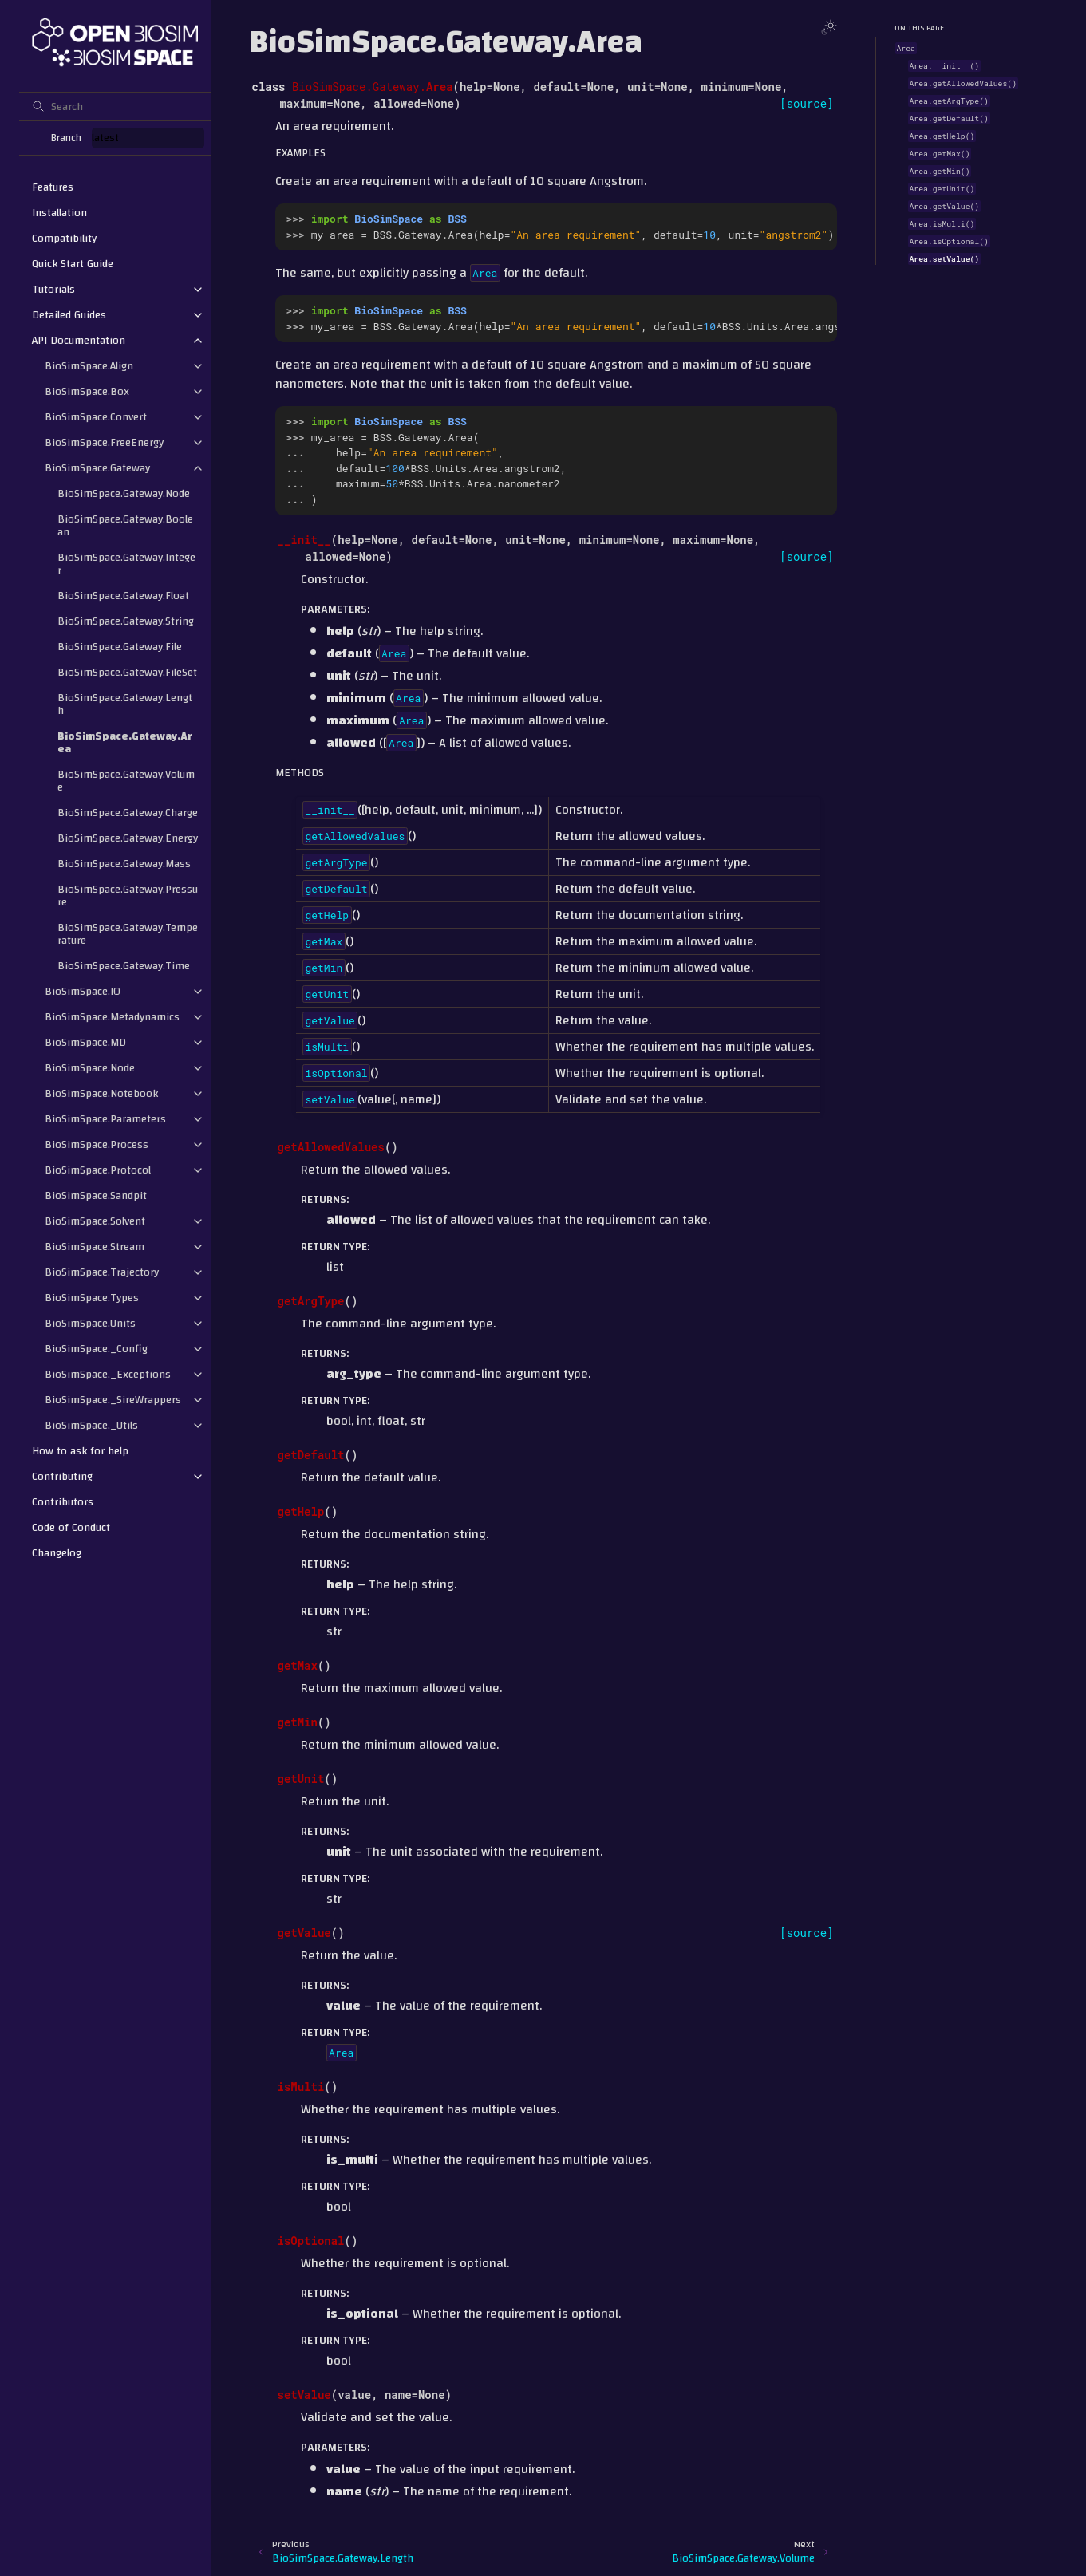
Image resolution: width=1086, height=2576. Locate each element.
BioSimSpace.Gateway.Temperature (127, 934)
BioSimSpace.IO (82, 991)
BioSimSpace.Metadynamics (112, 1017)
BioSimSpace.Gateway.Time (123, 966)
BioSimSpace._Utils (91, 1425)
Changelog (56, 1553)
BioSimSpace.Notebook (101, 1093)
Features (52, 187)
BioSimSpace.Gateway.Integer (126, 564)
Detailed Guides (69, 315)
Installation (59, 213)
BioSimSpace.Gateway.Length (124, 704)
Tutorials (53, 289)
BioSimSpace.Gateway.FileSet (127, 672)
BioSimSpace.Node (90, 1068)
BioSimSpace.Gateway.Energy (127, 838)
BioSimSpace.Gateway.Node (123, 493)
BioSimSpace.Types (92, 1298)
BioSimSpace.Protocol (98, 1170)
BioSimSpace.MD (85, 1042)
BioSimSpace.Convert (96, 417)
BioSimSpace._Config (96, 1349)
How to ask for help (80, 1451)
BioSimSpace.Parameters (105, 1119)
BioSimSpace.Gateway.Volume (126, 781)
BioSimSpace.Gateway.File (119, 647)
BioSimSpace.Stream (94, 1247)
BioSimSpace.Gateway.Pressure (127, 896)
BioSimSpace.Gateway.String (125, 621)
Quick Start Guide (72, 264)
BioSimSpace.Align (89, 366)
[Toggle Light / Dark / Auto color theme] (829, 27)
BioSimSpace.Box (87, 391)
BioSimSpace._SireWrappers (113, 1400)
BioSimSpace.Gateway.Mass (124, 864)
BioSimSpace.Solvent (95, 1221)
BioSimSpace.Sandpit (96, 1195)
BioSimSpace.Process (96, 1144)
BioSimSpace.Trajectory (102, 1272)
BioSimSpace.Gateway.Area (124, 742)
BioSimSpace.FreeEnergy (104, 442)
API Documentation (78, 340)
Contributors (62, 1502)
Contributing (62, 1476)
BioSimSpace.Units (90, 1323)
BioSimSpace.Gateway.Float (123, 596)
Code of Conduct (71, 1527)
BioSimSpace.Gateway (97, 468)
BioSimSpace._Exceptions (108, 1374)
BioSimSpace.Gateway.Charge (127, 813)
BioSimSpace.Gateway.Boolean (125, 525)
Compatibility (64, 238)
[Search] (115, 106)
